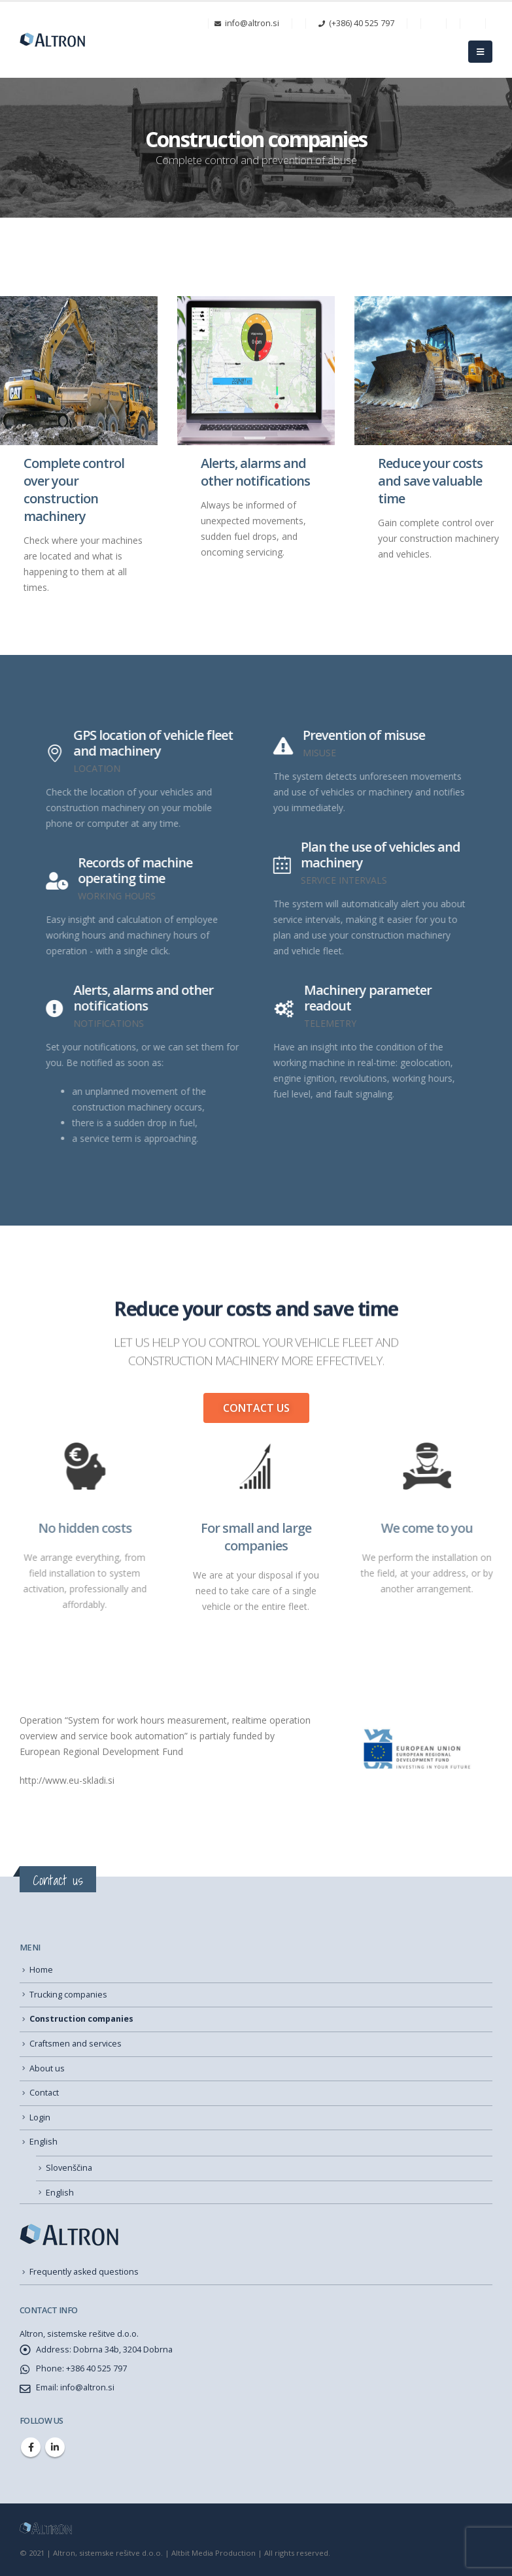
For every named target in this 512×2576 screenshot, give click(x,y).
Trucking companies (68, 1994)
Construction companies (81, 2018)
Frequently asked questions (84, 2271)
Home (41, 1969)
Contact (44, 2092)
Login (39, 2117)
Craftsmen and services (75, 2043)
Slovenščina (69, 2167)
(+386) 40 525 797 (356, 23)
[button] (256, 1408)
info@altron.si (246, 23)
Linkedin (55, 2447)
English (43, 2141)
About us (47, 2068)
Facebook (31, 2447)
